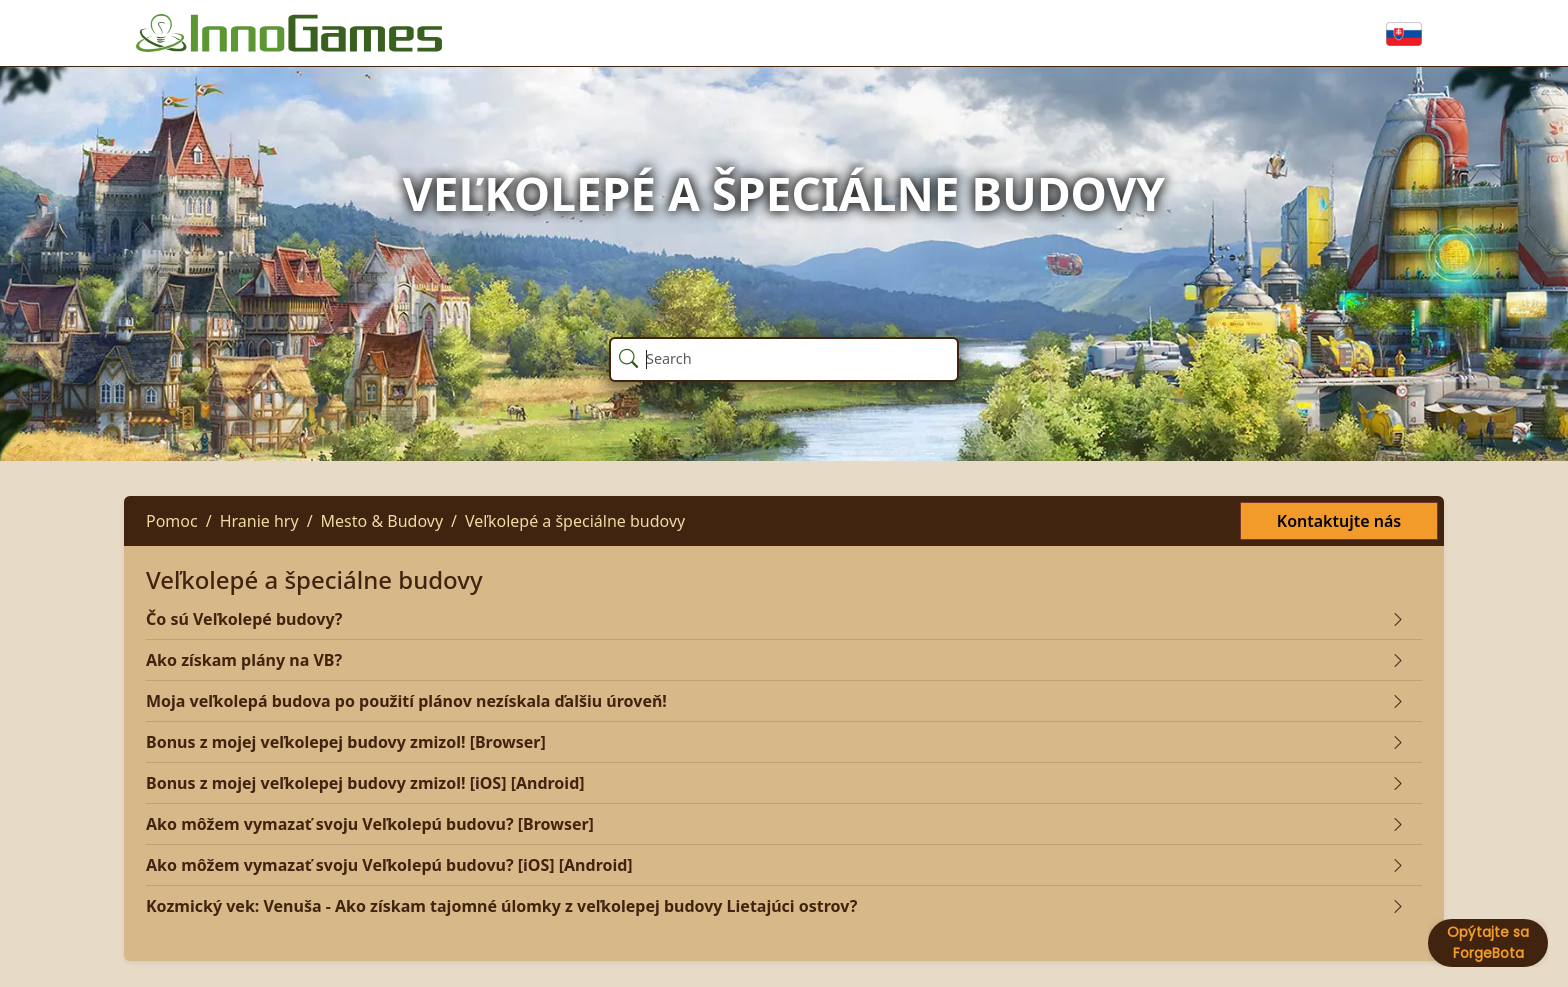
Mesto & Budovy (382, 521)
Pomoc (172, 521)
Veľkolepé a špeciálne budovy (575, 521)
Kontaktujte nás (1339, 521)
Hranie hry (259, 521)
